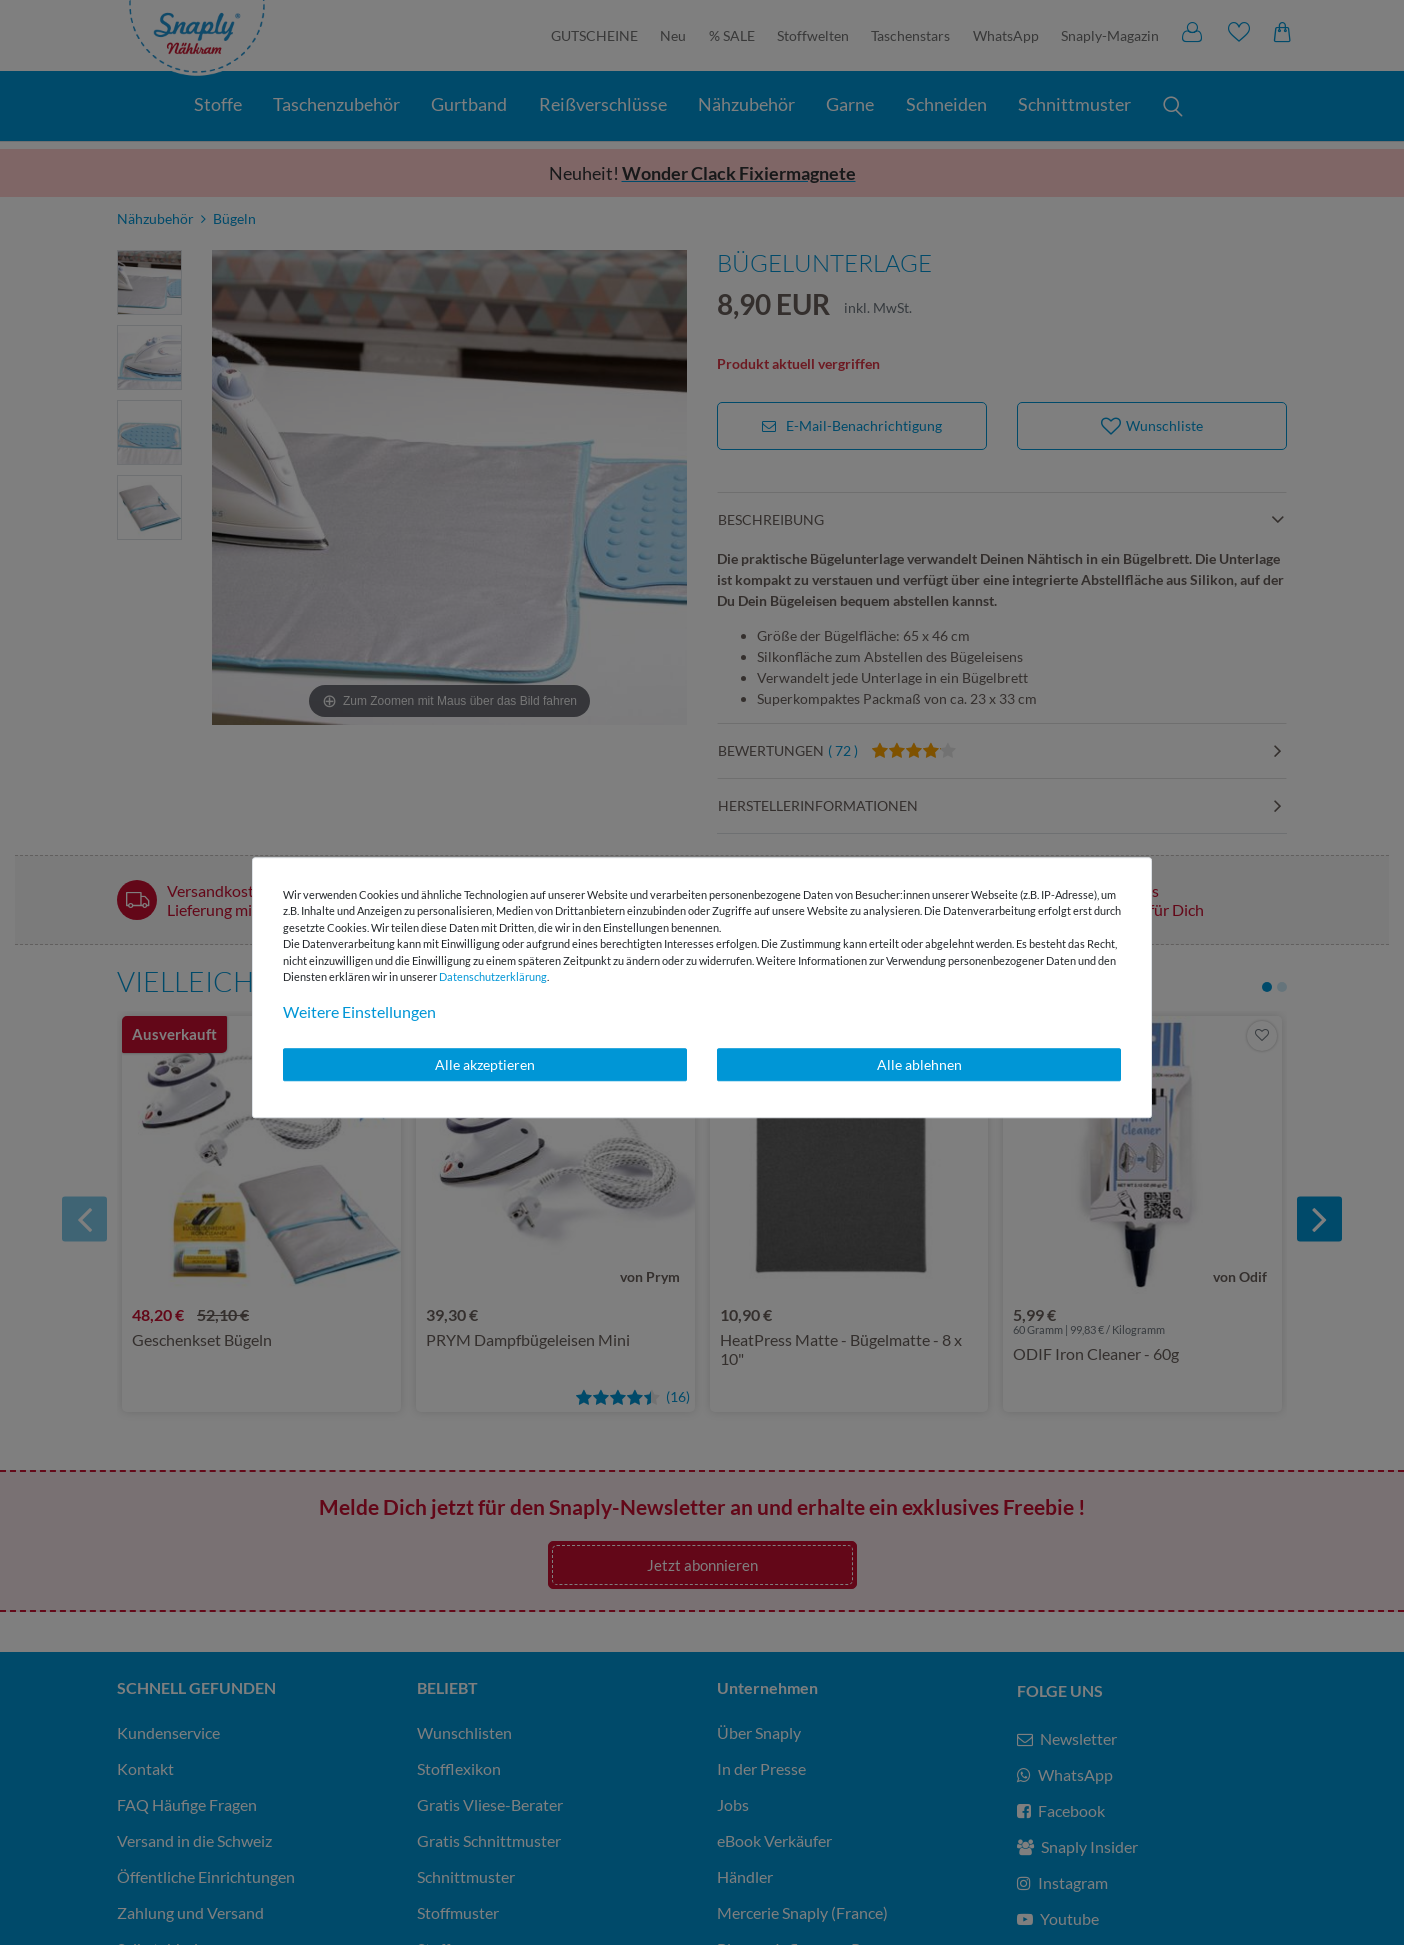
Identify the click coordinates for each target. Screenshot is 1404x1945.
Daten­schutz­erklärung (493, 976)
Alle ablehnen (919, 1064)
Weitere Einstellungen (359, 1011)
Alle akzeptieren (485, 1064)
